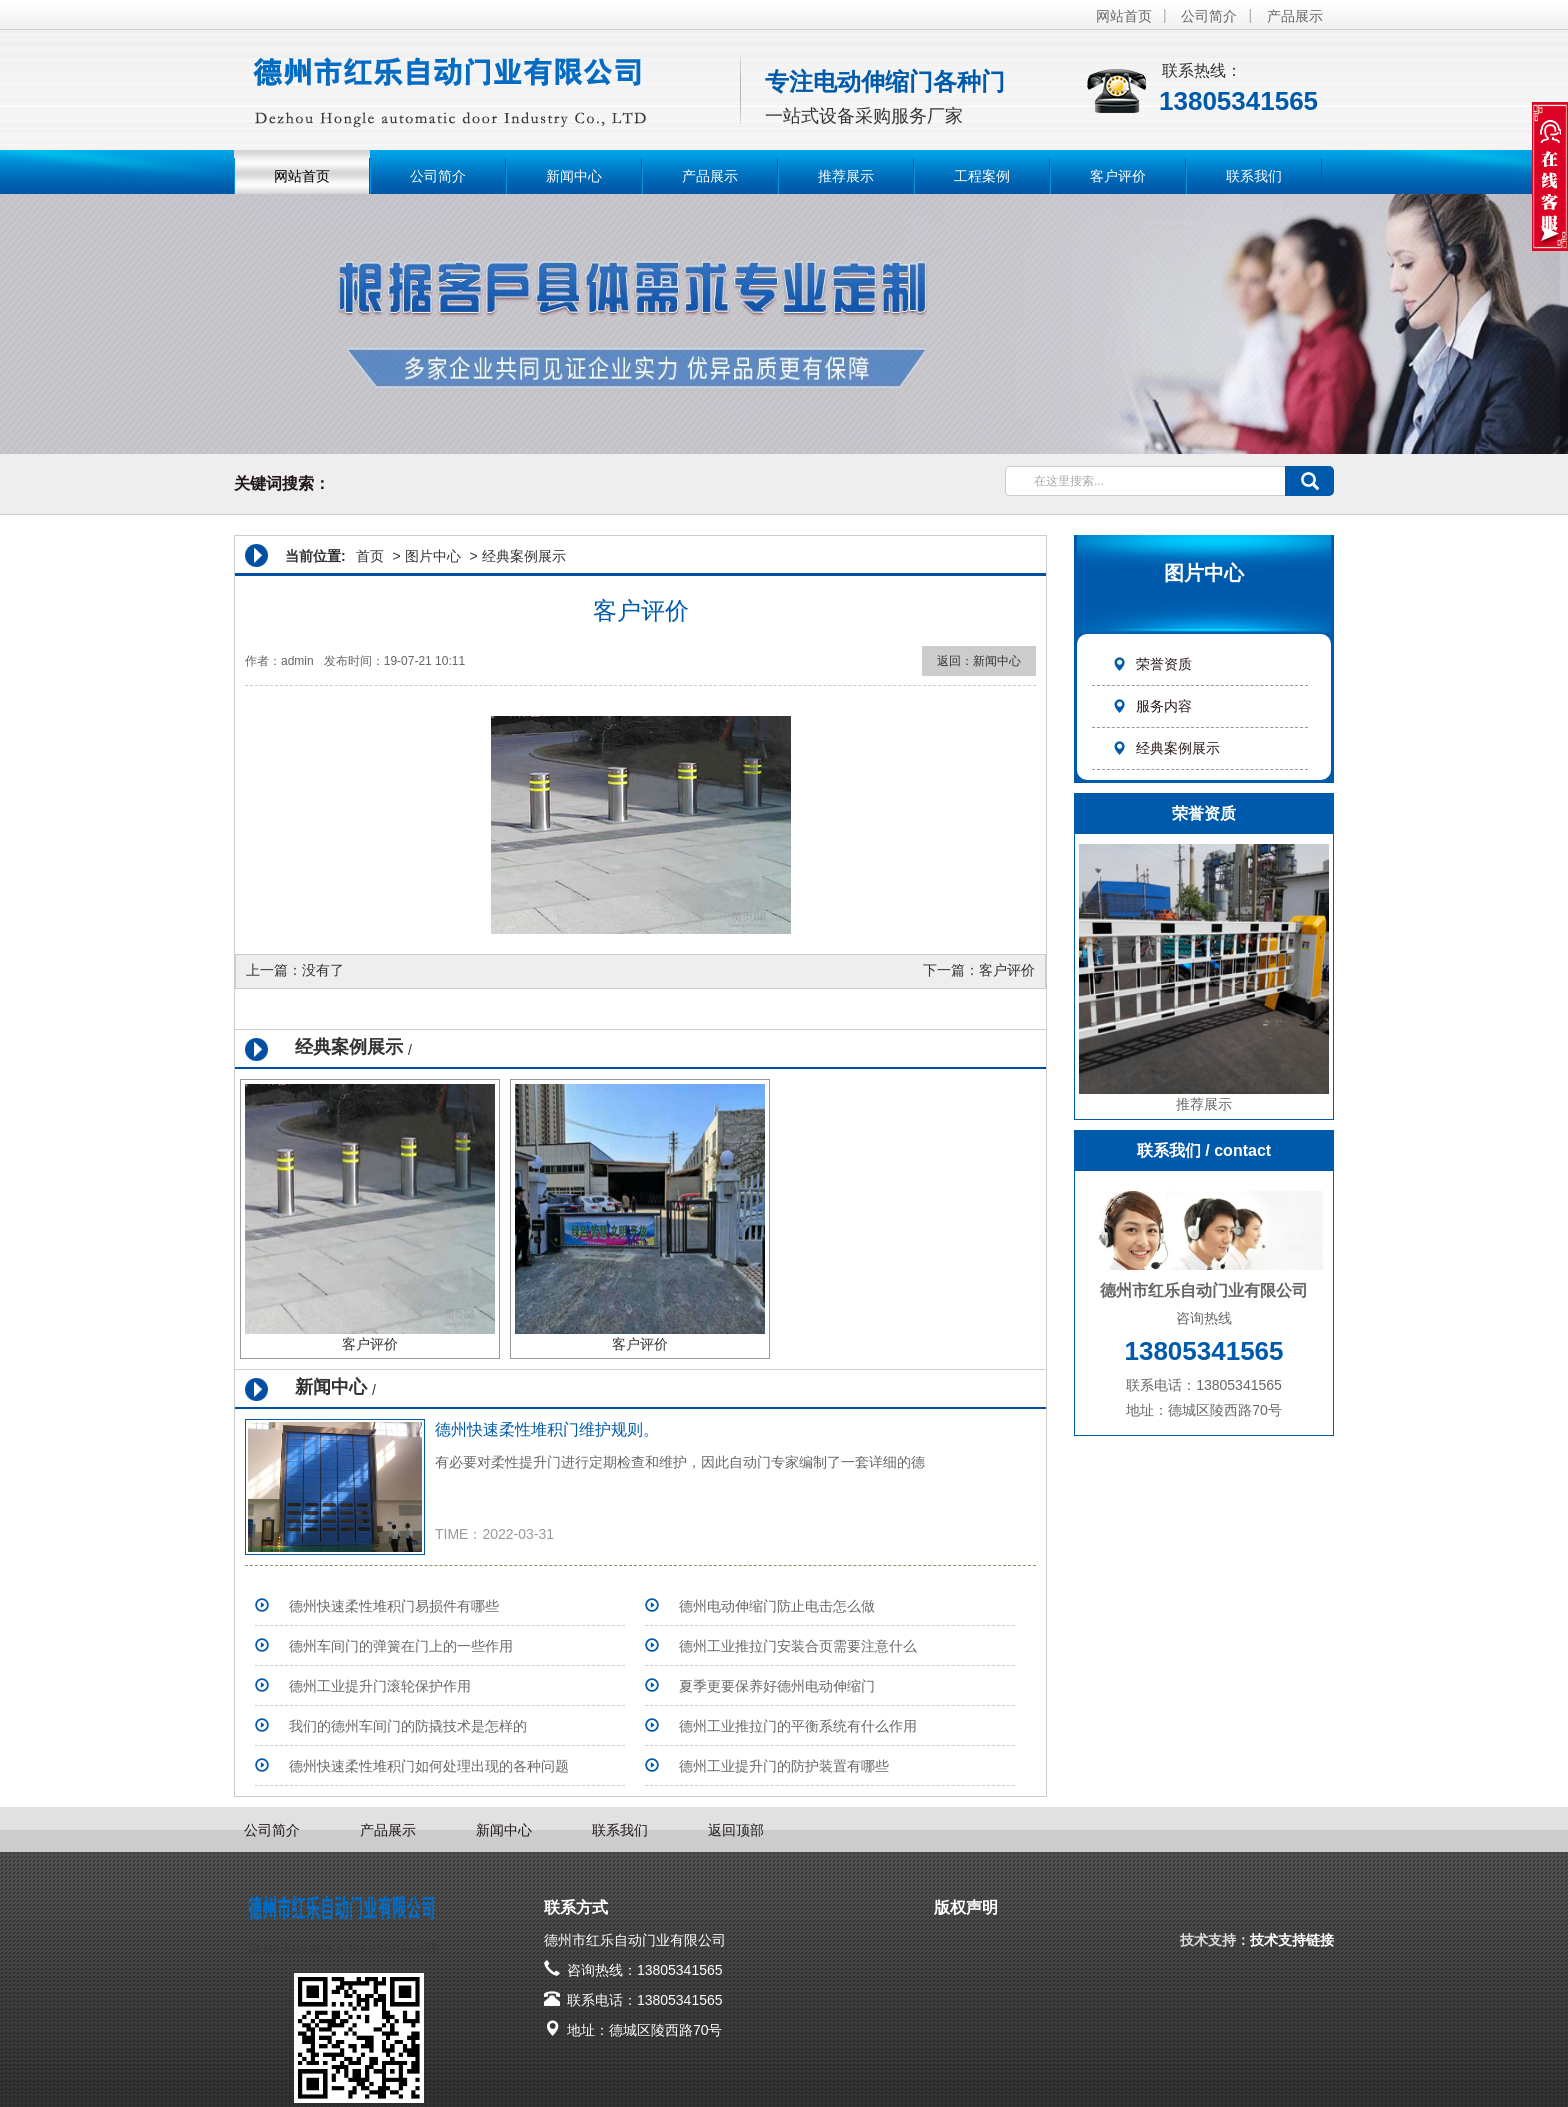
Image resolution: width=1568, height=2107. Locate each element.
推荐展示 (846, 176)
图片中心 (433, 556)
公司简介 (1209, 16)
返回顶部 (736, 1830)
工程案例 (982, 176)
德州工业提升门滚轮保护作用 (380, 1686)
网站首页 (1124, 16)
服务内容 (1152, 706)
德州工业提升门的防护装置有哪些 (784, 1766)
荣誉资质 (1152, 664)
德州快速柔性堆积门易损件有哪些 (394, 1606)
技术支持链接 (1292, 1940)
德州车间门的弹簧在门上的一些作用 (401, 1646)
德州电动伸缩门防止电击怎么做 (777, 1606)
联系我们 (1254, 176)
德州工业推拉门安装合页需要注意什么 (798, 1646)
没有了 (323, 970)
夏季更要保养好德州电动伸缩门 (777, 1686)
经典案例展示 (1166, 748)
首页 (370, 556)
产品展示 (1295, 16)
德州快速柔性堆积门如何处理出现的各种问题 (429, 1766)
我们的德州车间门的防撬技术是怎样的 (408, 1726)
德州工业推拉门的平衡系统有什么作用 (798, 1726)
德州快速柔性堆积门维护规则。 (547, 1429)
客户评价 (1118, 176)
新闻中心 (574, 176)
